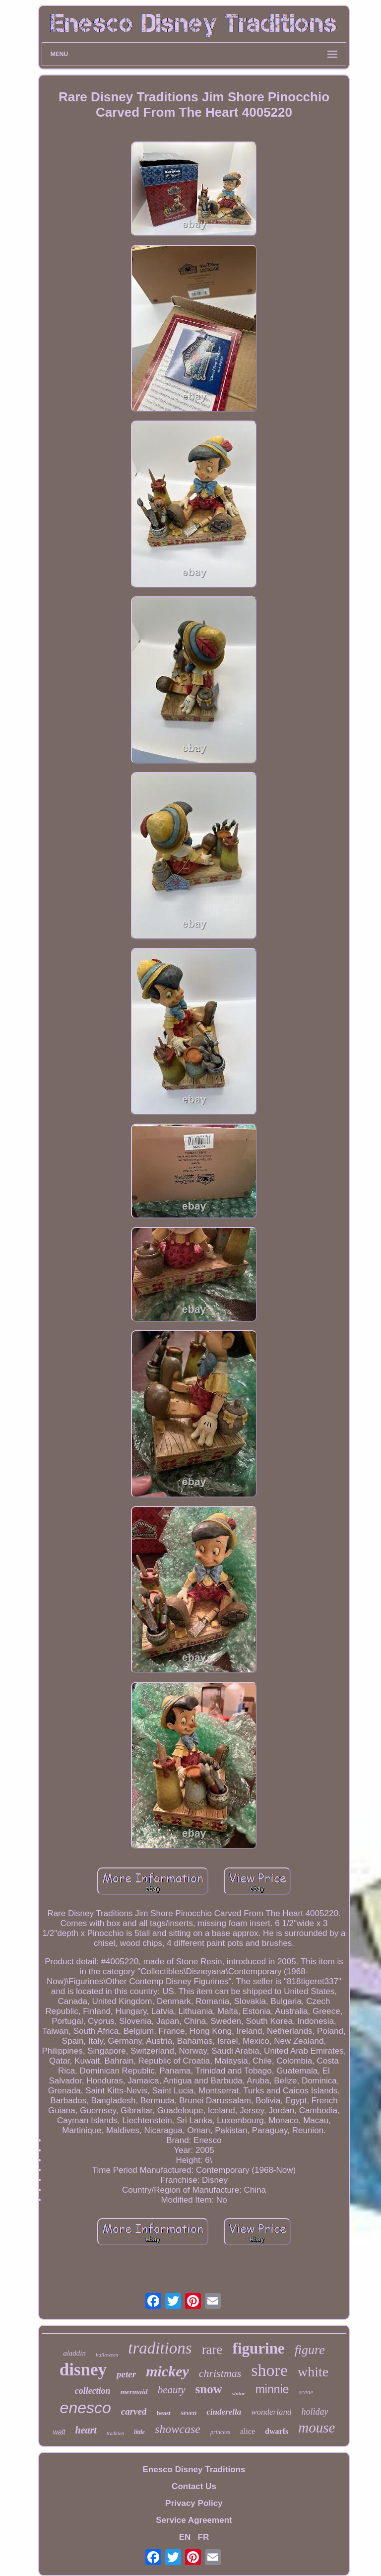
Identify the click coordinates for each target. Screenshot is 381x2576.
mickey (167, 2371)
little (139, 2432)
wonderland (271, 2412)
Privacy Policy (193, 2503)
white (313, 2371)
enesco (85, 2408)
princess (220, 2432)
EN (185, 2537)
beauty (172, 2390)
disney (83, 2369)
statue (239, 2393)
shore (269, 2370)
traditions (159, 2348)
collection (93, 2391)
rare (212, 2349)
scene (306, 2392)
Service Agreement (194, 2520)
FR (203, 2537)
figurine (259, 2348)
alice (247, 2431)
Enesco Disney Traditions (194, 2469)
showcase (177, 2429)
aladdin (74, 2353)
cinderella (223, 2412)
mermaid (134, 2392)
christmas (220, 2373)
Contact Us (194, 2486)
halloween (107, 2355)
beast (163, 2413)
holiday (314, 2412)
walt (59, 2432)
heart (86, 2430)
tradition (115, 2433)
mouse (316, 2427)
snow (208, 2389)
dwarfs (276, 2431)
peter (126, 2374)
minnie (272, 2389)
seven (188, 2413)
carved (134, 2411)
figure (310, 2350)
